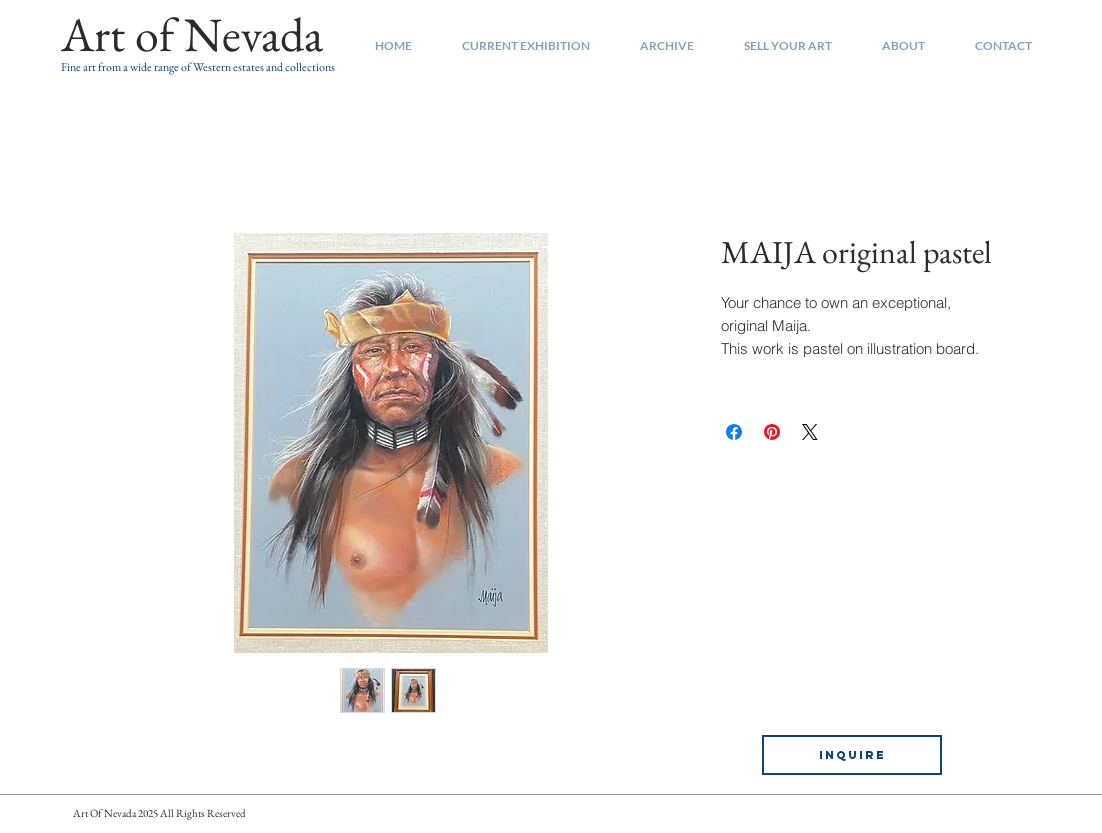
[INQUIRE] (852, 755)
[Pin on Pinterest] (772, 432)
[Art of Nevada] (192, 35)
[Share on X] (810, 432)
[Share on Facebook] (734, 432)
